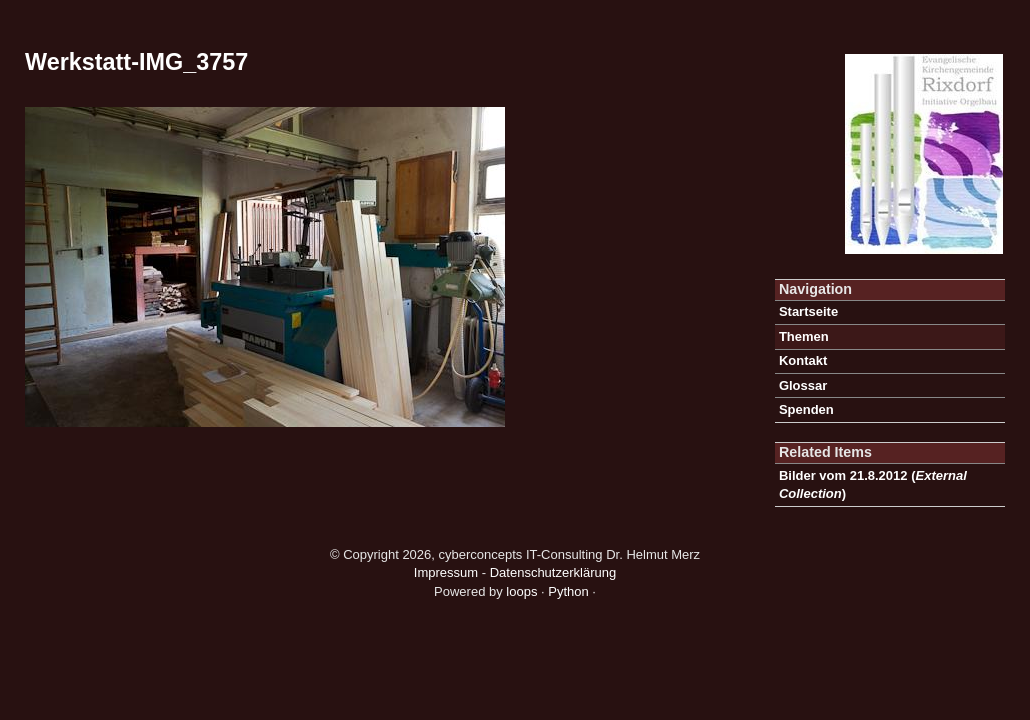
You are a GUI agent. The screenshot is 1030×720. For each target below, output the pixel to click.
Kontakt (803, 360)
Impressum (446, 572)
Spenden (806, 409)
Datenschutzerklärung (553, 572)
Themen (804, 336)
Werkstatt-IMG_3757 (136, 62)
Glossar (803, 385)
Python (568, 591)
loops (521, 591)
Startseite (808, 311)
